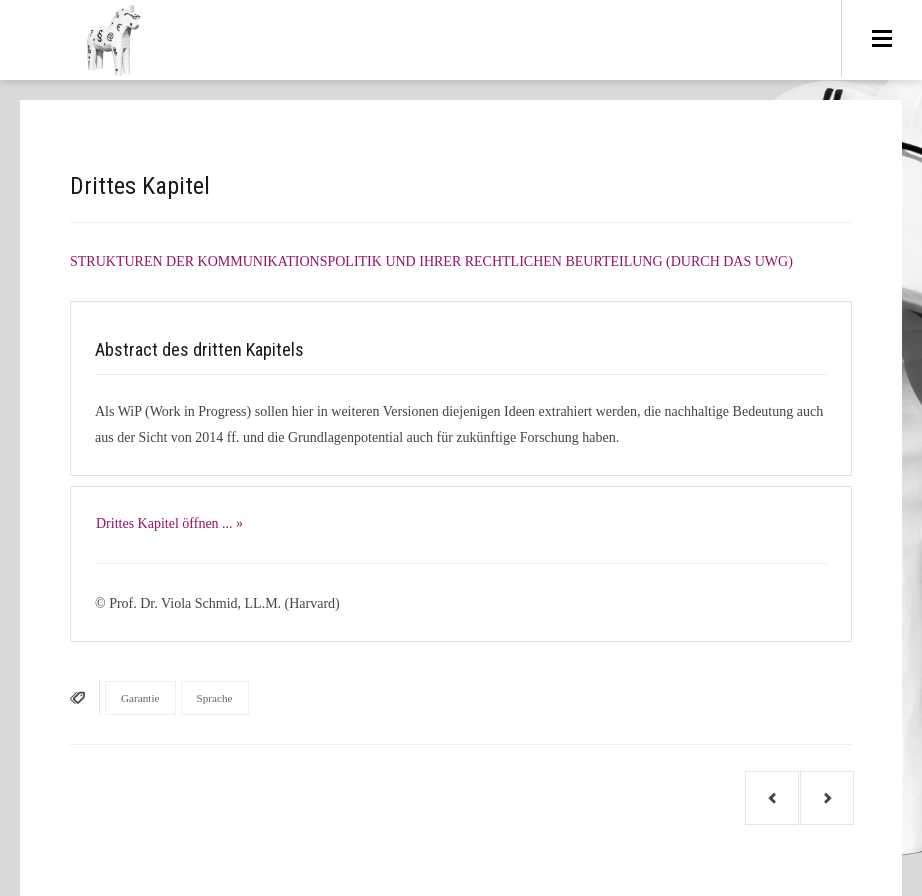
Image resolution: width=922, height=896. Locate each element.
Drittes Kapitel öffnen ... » (169, 523)
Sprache (215, 698)
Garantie (140, 698)
